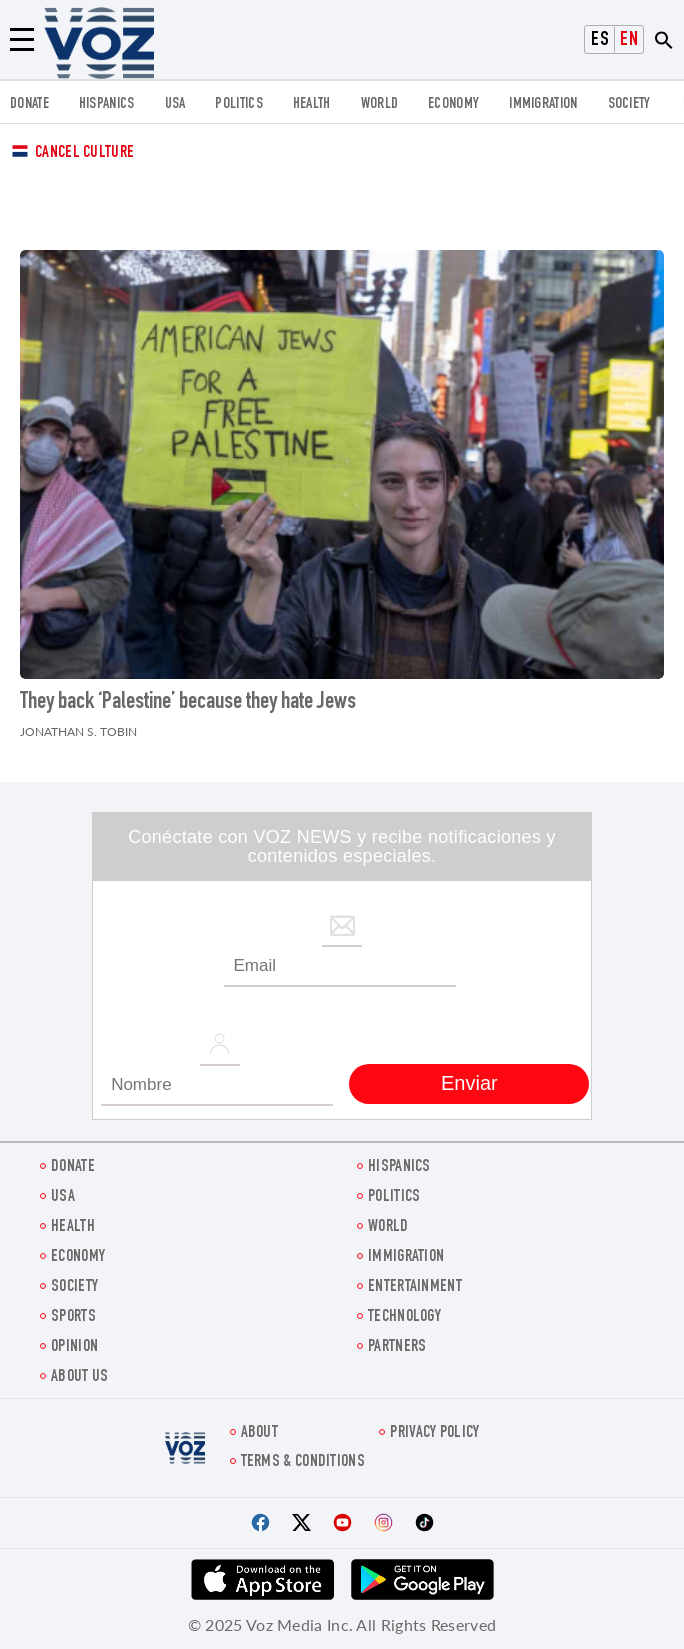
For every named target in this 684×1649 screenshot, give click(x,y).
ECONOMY (453, 104)
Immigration (543, 104)
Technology (404, 1317)
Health (312, 104)
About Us (79, 1377)
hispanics (107, 104)
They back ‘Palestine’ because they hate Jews (188, 703)
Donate (29, 104)
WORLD (380, 104)
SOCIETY (629, 104)
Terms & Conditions (303, 1462)
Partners (397, 1347)
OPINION (74, 1347)
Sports (73, 1317)
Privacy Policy (434, 1433)
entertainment (415, 1287)
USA (175, 104)
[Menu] (22, 40)
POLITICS (238, 104)
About (260, 1433)
